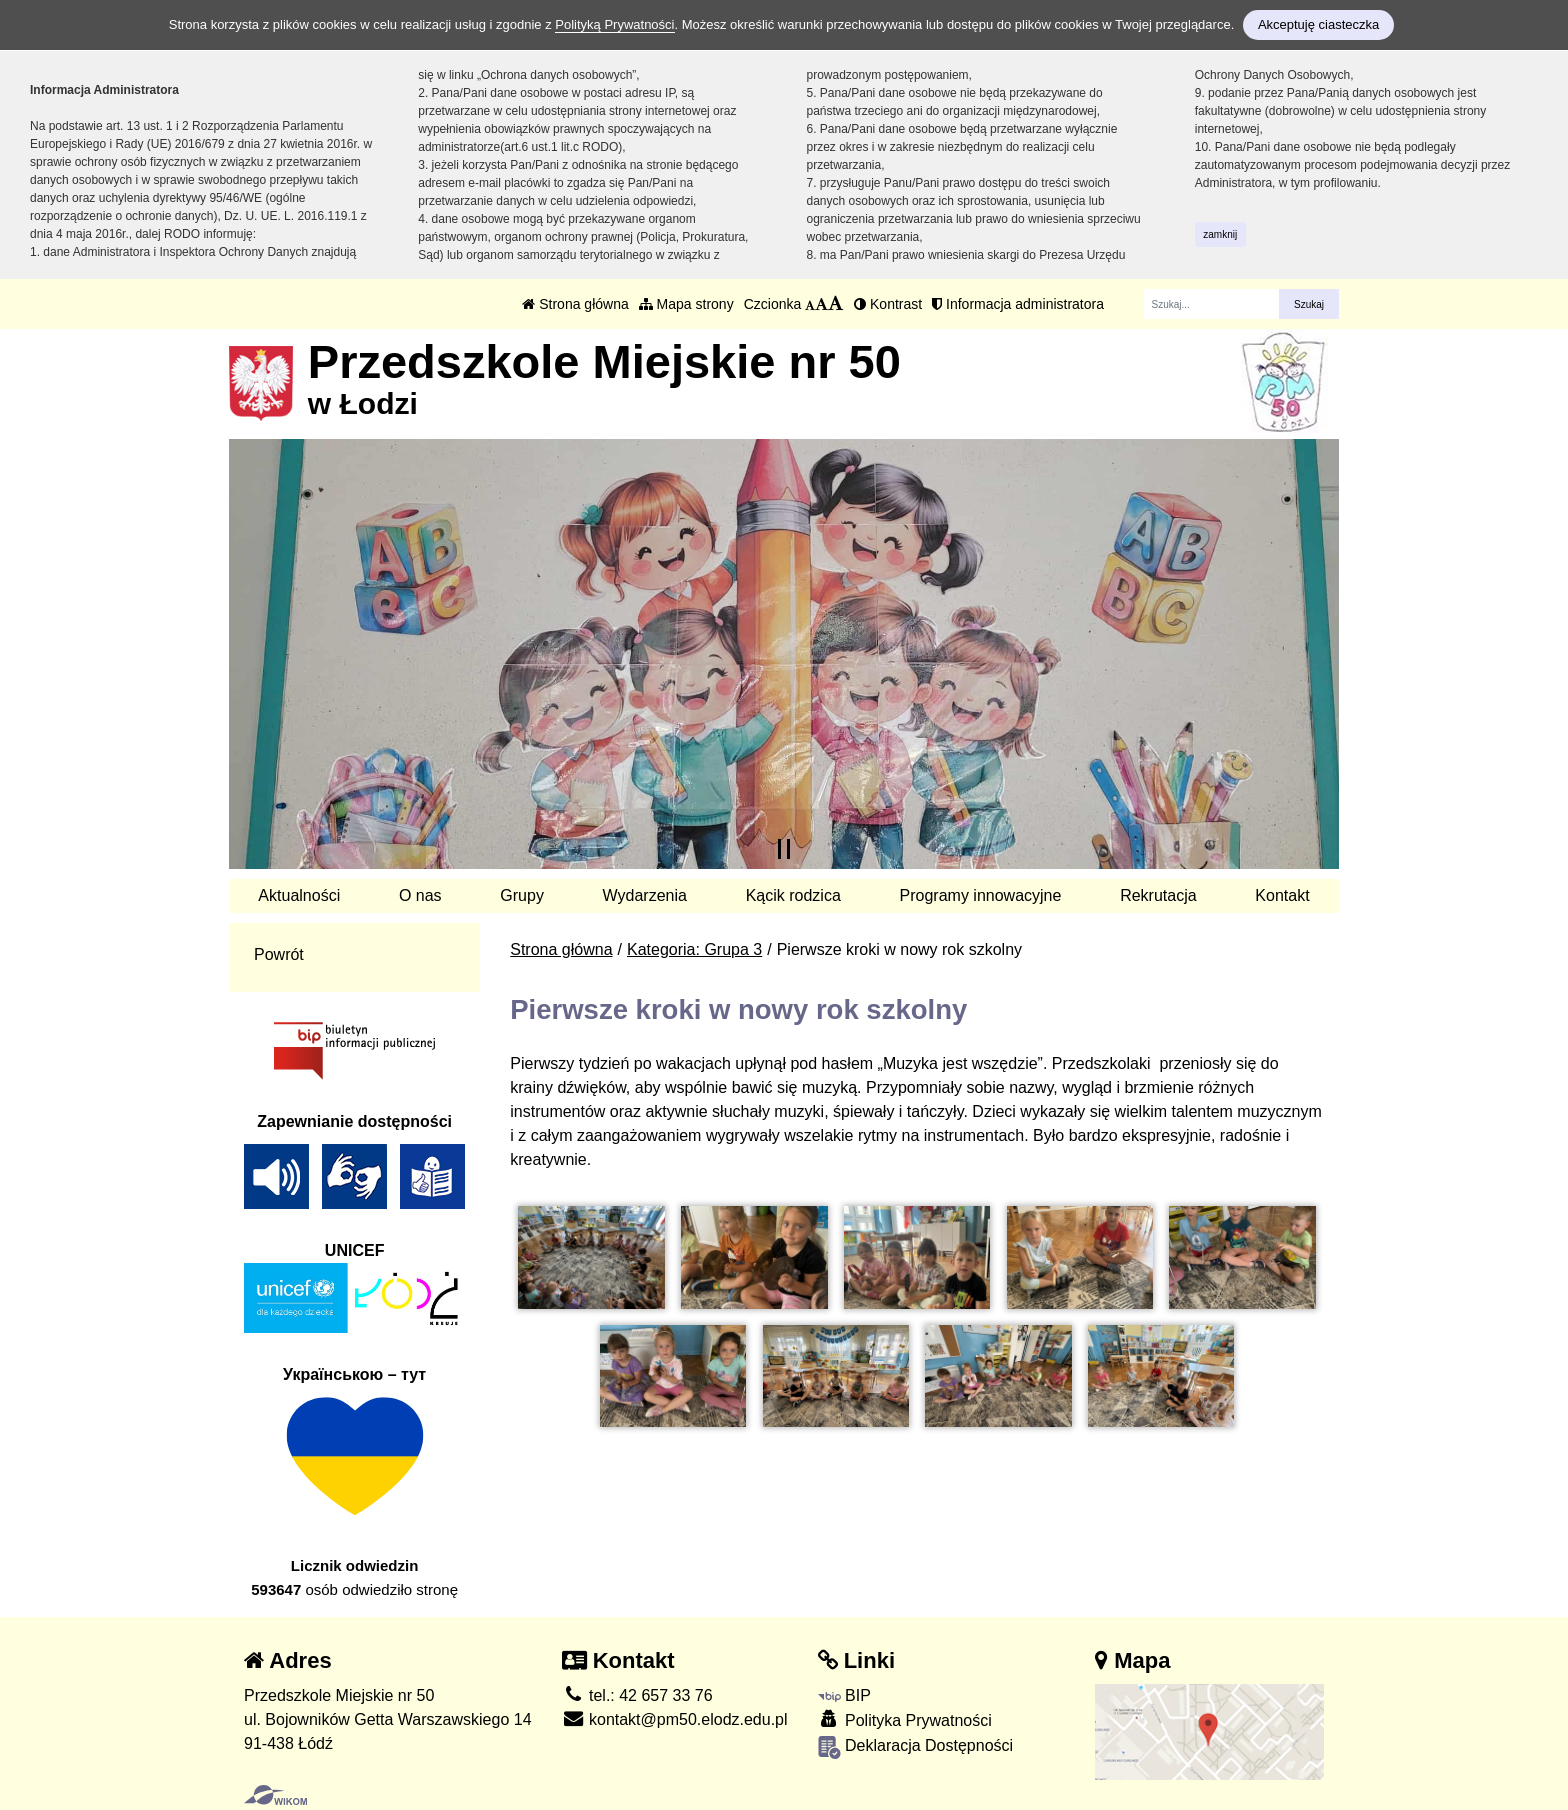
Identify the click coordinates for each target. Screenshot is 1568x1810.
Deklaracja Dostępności (916, 1747)
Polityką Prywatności (614, 24)
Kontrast (888, 304)
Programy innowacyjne (981, 895)
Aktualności (299, 895)
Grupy (522, 895)
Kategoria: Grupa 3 (694, 949)
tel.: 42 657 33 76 (637, 1695)
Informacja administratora (1018, 304)
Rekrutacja (1158, 895)
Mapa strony (686, 304)
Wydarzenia (645, 895)
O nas (420, 895)
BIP (844, 1695)
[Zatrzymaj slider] (784, 849)
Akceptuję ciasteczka (1318, 24)
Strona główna (575, 304)
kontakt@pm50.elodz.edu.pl (675, 1719)
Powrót (279, 954)
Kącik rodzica (793, 895)
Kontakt (1282, 895)
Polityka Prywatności (905, 1719)
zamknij (1220, 234)
